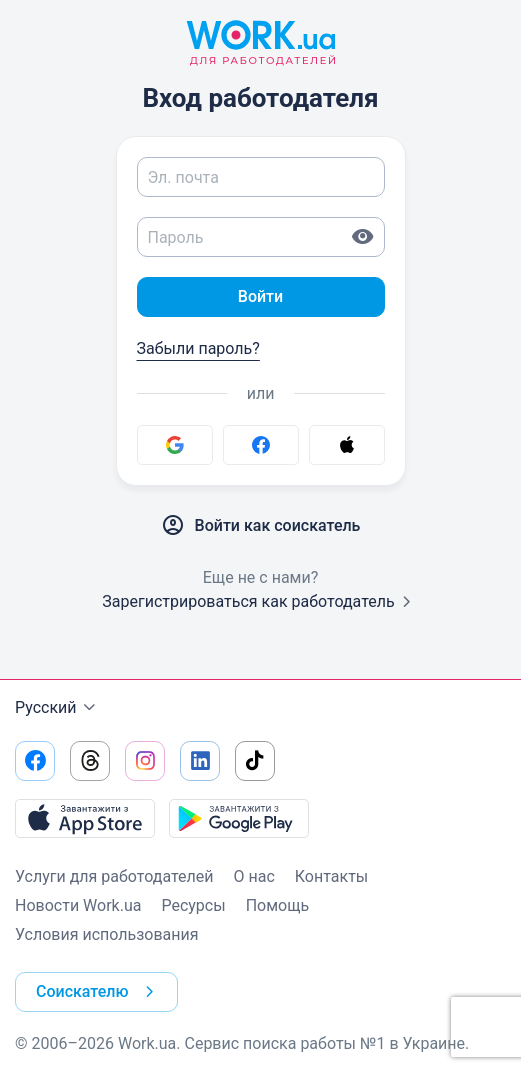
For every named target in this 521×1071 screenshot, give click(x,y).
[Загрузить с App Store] (85, 818)
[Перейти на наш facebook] (35, 761)
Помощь (277, 905)
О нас (254, 876)
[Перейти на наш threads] (90, 761)
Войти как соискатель (261, 526)
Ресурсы (193, 905)
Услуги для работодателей (114, 876)
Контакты (331, 876)
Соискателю (99, 992)
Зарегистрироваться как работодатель (260, 601)
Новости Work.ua (78, 905)
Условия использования (107, 934)
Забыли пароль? (198, 348)
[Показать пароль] (363, 237)
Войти (260, 296)
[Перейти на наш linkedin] (200, 761)
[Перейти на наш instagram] (145, 761)
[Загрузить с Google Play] (239, 818)
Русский (58, 708)
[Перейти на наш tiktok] (255, 761)
